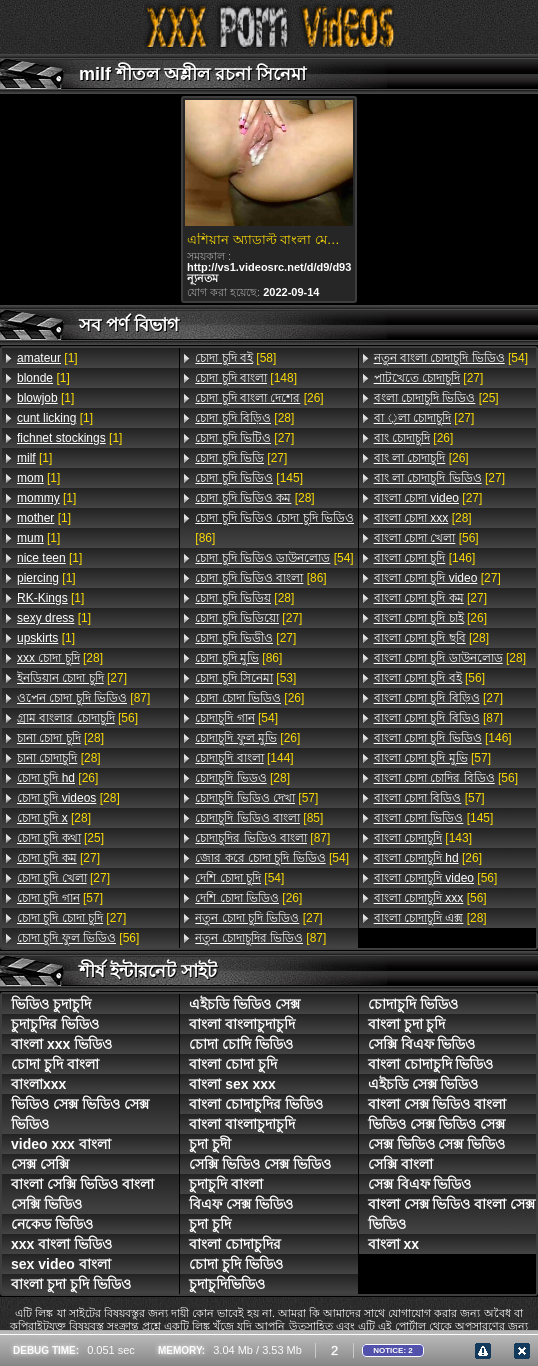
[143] (423, 838)
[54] (274, 558)
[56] (77, 718)
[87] (83, 698)
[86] (274, 528)
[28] (60, 658)
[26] (57, 778)
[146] (425, 558)
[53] (245, 678)
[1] (47, 358)
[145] (249, 478)
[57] (60, 898)
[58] (235, 358)
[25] (60, 838)
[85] (259, 818)
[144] (244, 758)
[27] (72, 678)
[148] (246, 378)
